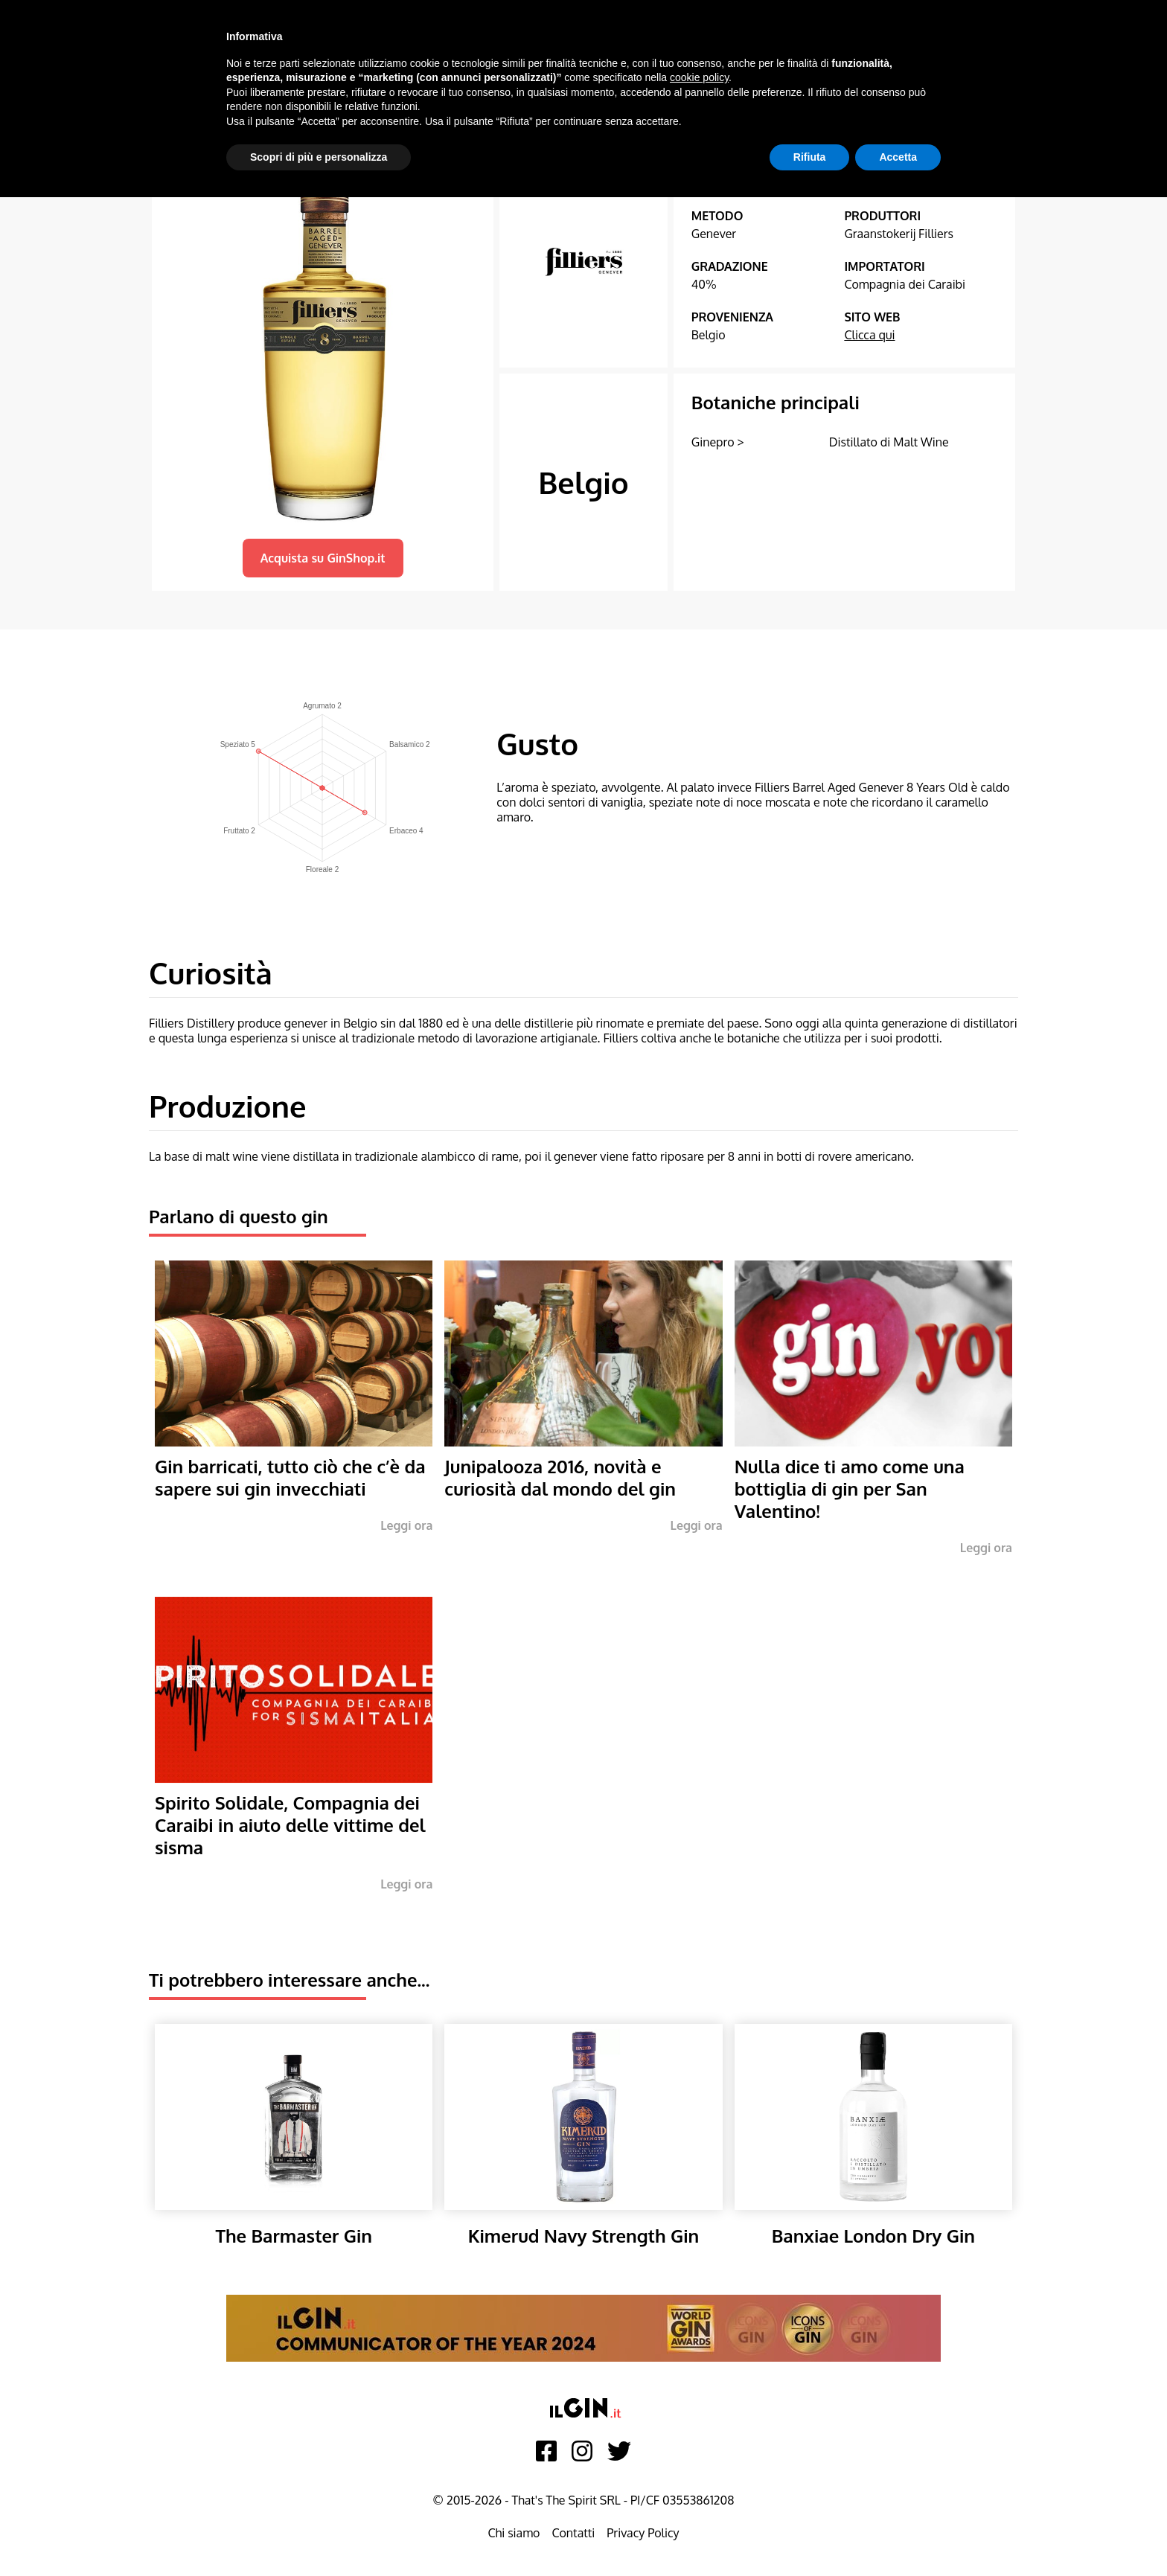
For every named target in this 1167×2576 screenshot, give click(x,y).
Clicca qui (869, 334)
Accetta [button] (898, 157)
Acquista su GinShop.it (323, 558)
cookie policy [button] (699, 77)
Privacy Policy (643, 2532)
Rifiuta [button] (809, 157)
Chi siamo (513, 2532)
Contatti (573, 2532)
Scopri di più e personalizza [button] (318, 157)
